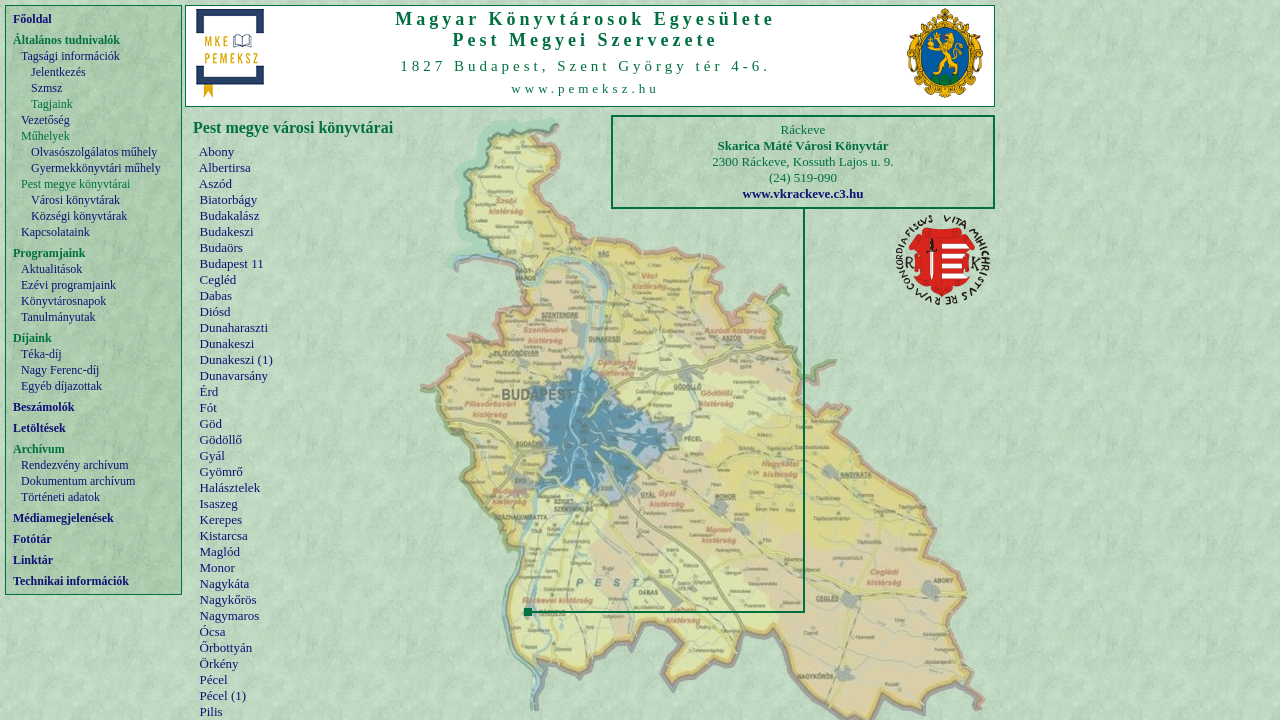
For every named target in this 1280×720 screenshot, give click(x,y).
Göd (211, 423)
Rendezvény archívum (75, 465)
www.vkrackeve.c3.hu (803, 193)
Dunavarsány (234, 375)
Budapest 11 (232, 263)
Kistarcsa (224, 535)
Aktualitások (51, 269)
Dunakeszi (227, 343)
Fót (208, 407)
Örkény (219, 663)
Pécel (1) (223, 695)
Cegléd (218, 279)
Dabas (216, 295)
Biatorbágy (229, 199)
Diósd (215, 311)
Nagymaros (230, 615)
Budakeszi (227, 231)
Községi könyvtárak (79, 216)
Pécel (214, 679)
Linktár (33, 560)
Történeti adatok (60, 497)
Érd (209, 391)
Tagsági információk (70, 56)
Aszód (215, 183)
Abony (216, 151)
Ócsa (213, 631)
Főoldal (32, 19)
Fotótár (32, 539)
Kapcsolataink (55, 232)
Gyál (212, 455)
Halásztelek (230, 487)
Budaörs (221, 247)
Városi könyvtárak (75, 200)
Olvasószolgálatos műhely (94, 152)
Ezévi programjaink (68, 285)
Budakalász (230, 215)
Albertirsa (225, 167)
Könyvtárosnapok (63, 301)
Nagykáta (225, 583)
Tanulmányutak (58, 317)
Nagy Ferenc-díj (60, 370)
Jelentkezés (58, 72)
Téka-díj (41, 354)
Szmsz (46, 88)
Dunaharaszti (234, 327)
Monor (217, 567)
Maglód (220, 551)
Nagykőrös (228, 599)
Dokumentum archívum (78, 481)
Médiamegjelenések (63, 518)
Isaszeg (219, 503)
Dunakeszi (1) (236, 359)
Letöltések (39, 428)
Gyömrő (221, 471)
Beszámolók (43, 407)
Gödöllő (221, 439)
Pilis (211, 711)
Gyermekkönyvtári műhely (96, 168)
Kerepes (221, 519)
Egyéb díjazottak (61, 386)
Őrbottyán (226, 647)
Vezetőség (45, 120)
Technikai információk (71, 581)
